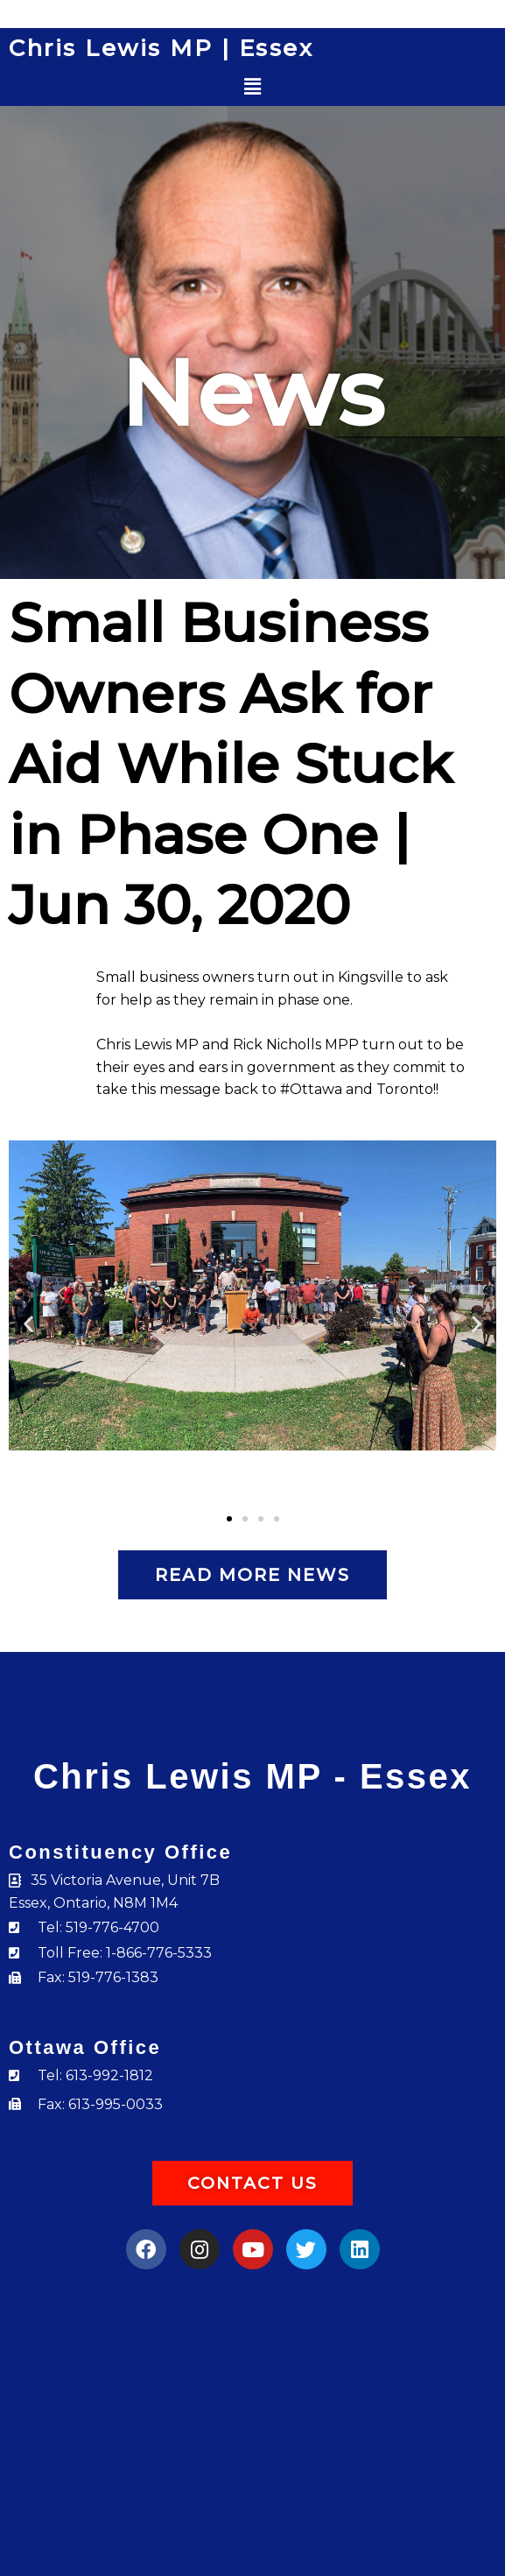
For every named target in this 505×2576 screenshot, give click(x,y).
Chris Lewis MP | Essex (161, 48)
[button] (252, 87)
